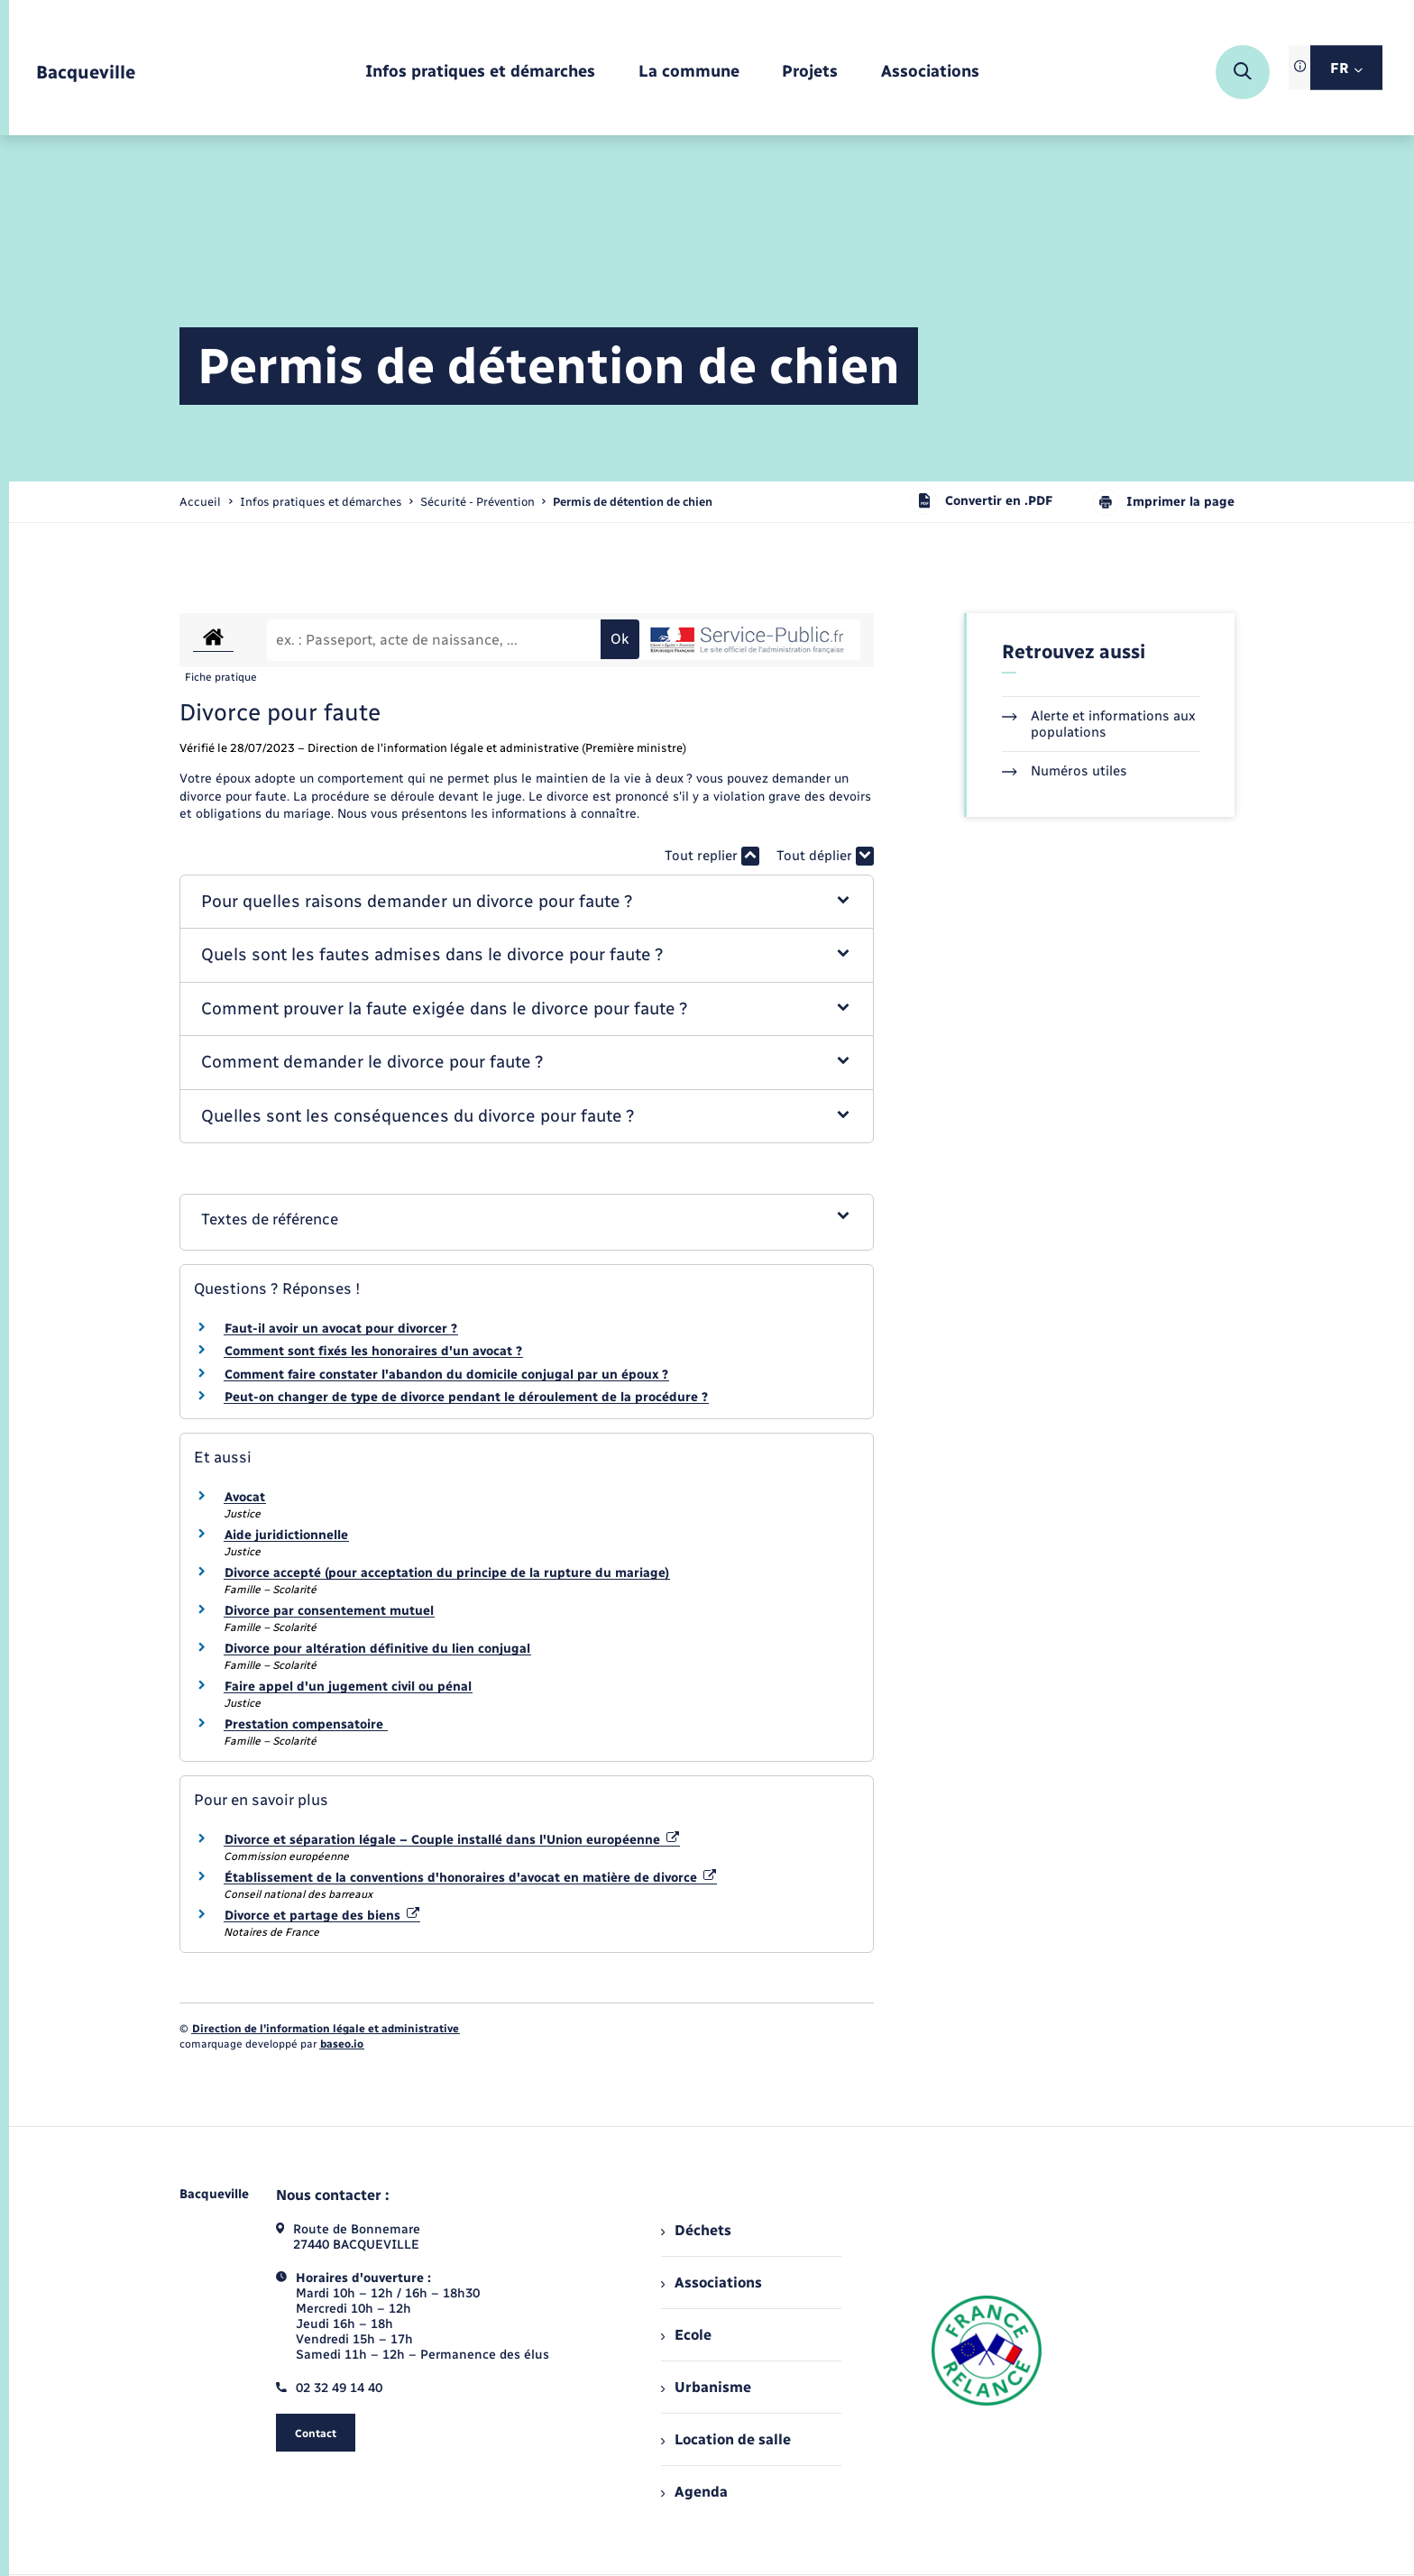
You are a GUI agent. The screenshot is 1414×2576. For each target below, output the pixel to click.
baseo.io (341, 2044)
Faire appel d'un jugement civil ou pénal (348, 1686)
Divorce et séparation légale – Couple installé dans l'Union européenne (452, 1839)
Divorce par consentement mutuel (329, 1610)
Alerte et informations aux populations (1099, 724)
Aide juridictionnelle (286, 1535)
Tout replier (712, 856)
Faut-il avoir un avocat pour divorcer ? (341, 1328)
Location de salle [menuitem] (726, 2439)
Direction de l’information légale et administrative (325, 2028)
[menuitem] (480, 72)
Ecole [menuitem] (686, 2334)
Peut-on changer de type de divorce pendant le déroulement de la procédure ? (466, 1397)
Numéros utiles (1064, 771)
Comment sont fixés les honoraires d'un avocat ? (373, 1351)
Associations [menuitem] (711, 2282)
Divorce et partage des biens (322, 1915)
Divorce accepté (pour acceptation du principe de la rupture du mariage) (447, 1573)
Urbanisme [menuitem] (706, 2387)
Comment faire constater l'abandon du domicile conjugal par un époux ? (446, 1374)
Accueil (200, 502)
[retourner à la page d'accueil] (85, 72)
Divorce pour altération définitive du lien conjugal (377, 1648)
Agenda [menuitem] (694, 2491)
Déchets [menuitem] (696, 2230)
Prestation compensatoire (306, 1724)
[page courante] (632, 502)
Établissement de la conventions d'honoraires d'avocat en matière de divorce (470, 1877)
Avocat (245, 1497)
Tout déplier (825, 856)
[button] (527, 902)
